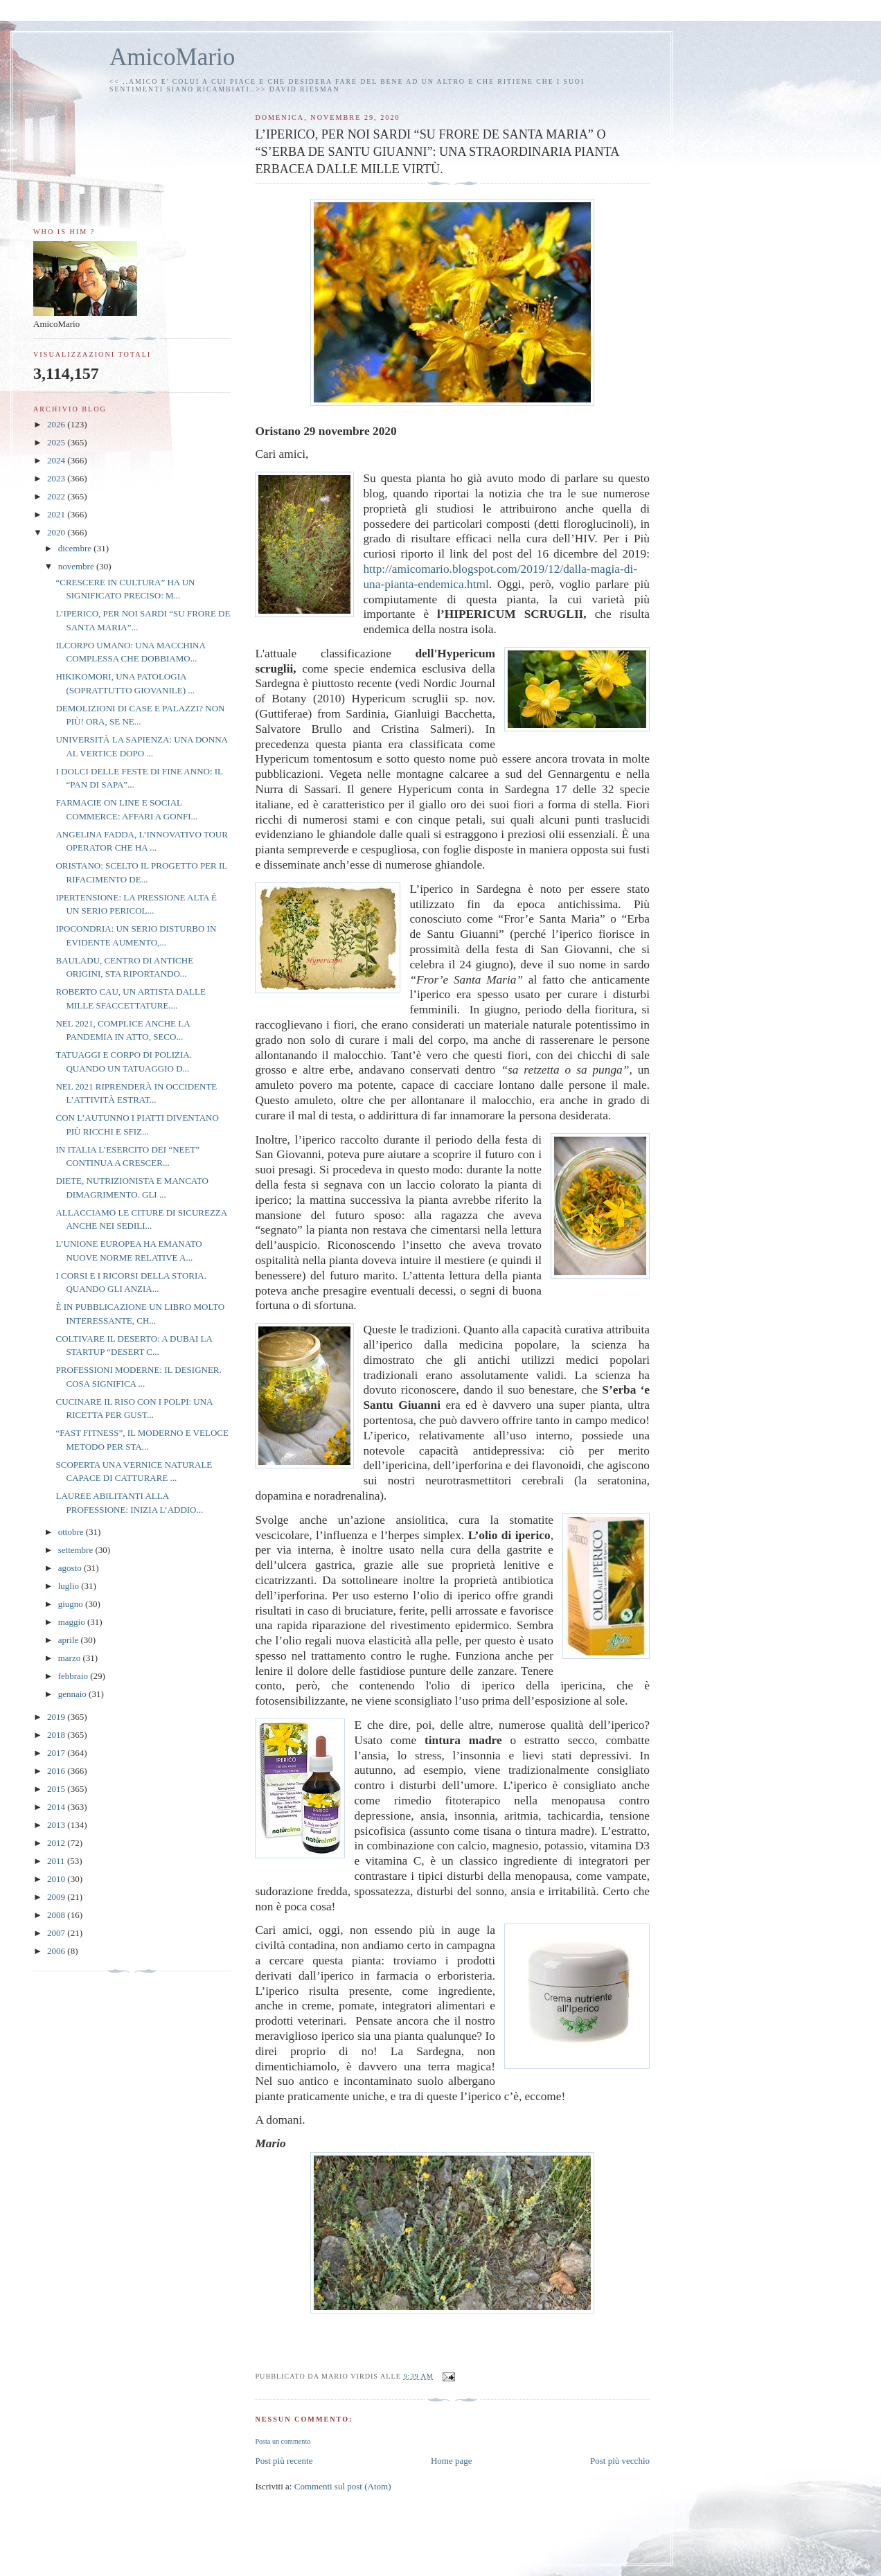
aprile (69, 1640)
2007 (57, 1933)
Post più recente (283, 2460)
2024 (57, 460)
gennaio (73, 1694)
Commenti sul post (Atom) (342, 2486)
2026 (57, 424)
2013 (57, 1825)
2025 (57, 442)
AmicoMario (172, 57)
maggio (72, 1622)
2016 (57, 1771)
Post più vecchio (620, 2460)
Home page (451, 2460)
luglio (70, 1586)
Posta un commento (282, 2441)
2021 (57, 514)
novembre (77, 566)
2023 (57, 478)
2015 (57, 1789)
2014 (57, 1807)
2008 (57, 1915)
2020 (57, 532)
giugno (71, 1604)
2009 (57, 1897)
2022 (57, 496)
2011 (57, 1861)
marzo (70, 1658)
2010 (57, 1879)
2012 (57, 1843)
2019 (57, 1717)
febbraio (74, 1676)
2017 (57, 1753)
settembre (77, 1550)
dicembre (76, 548)
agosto (71, 1568)
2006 (57, 1951)
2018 (57, 1735)
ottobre (72, 1532)
